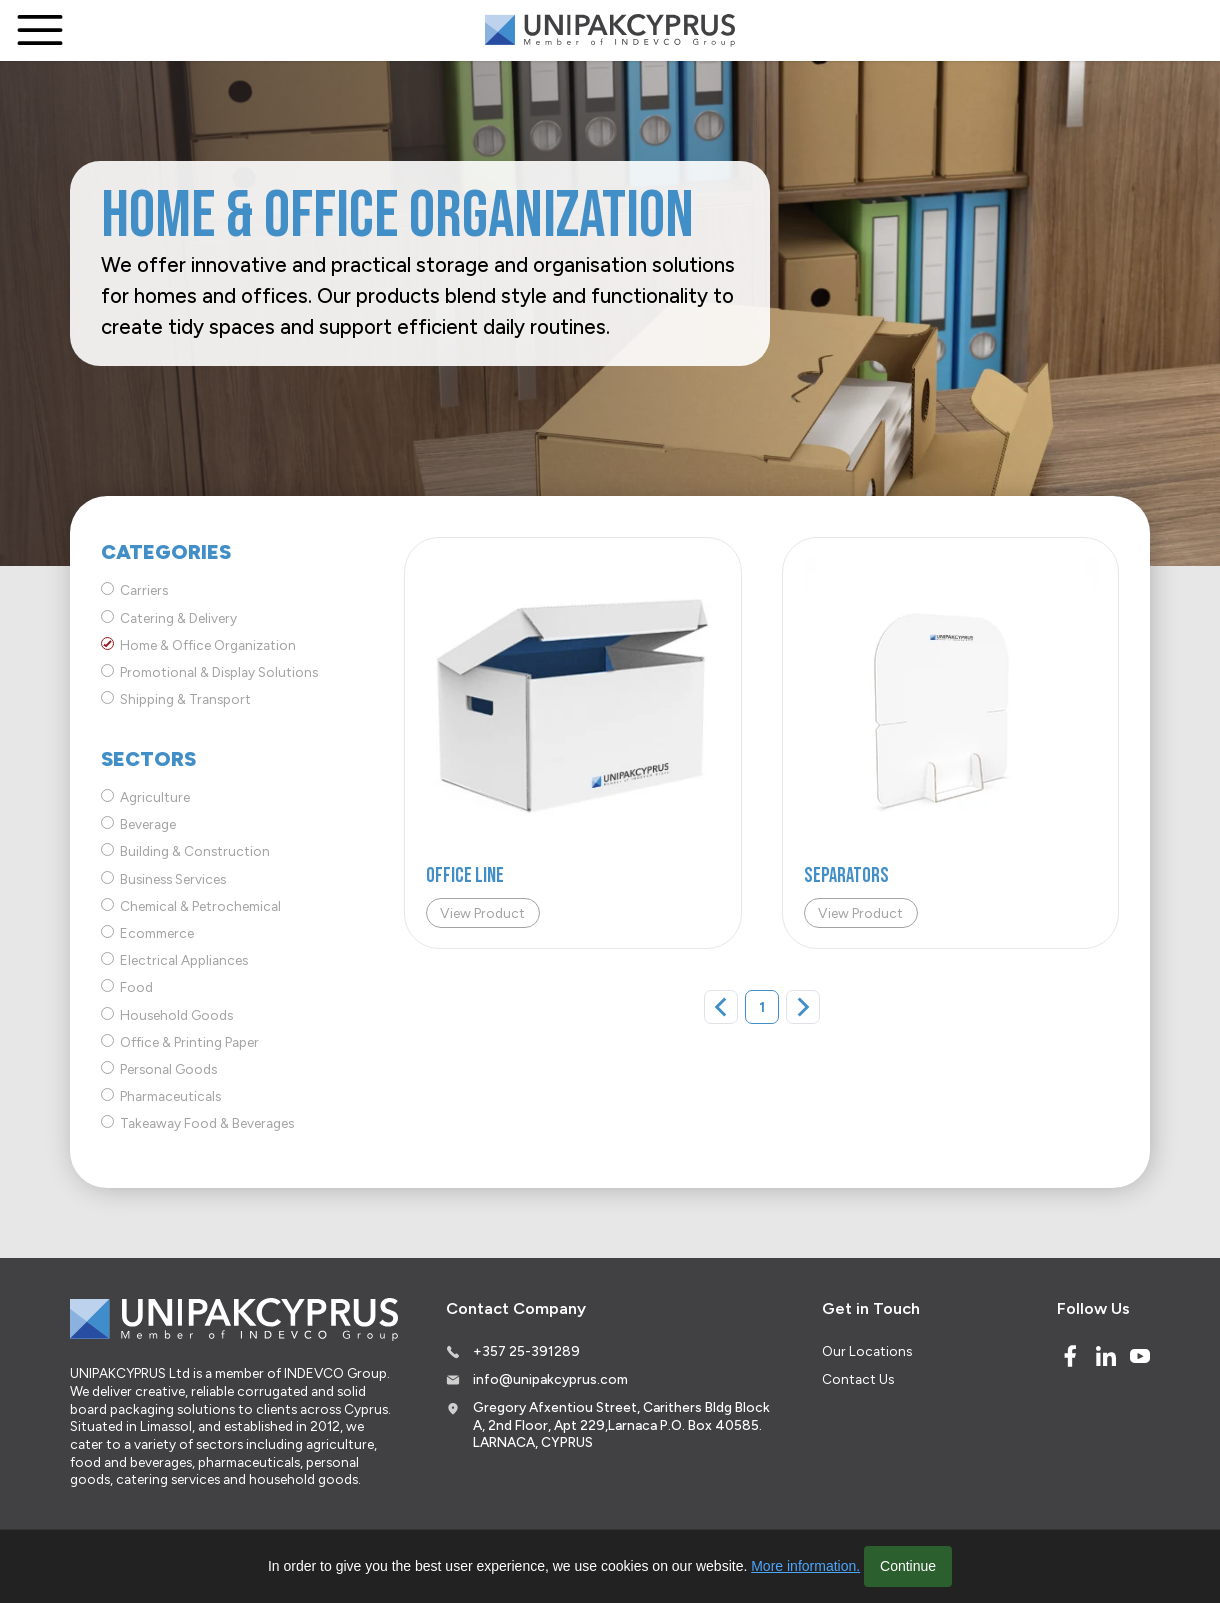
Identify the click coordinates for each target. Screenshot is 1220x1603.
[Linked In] (1106, 1356)
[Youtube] (1140, 1356)
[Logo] (610, 30)
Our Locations (867, 1351)
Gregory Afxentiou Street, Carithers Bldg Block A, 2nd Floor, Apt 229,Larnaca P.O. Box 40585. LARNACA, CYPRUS (621, 1424)
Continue (908, 1566)
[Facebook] (1070, 1356)
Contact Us (858, 1379)
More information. (805, 1566)
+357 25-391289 (526, 1351)
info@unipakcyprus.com (550, 1379)
